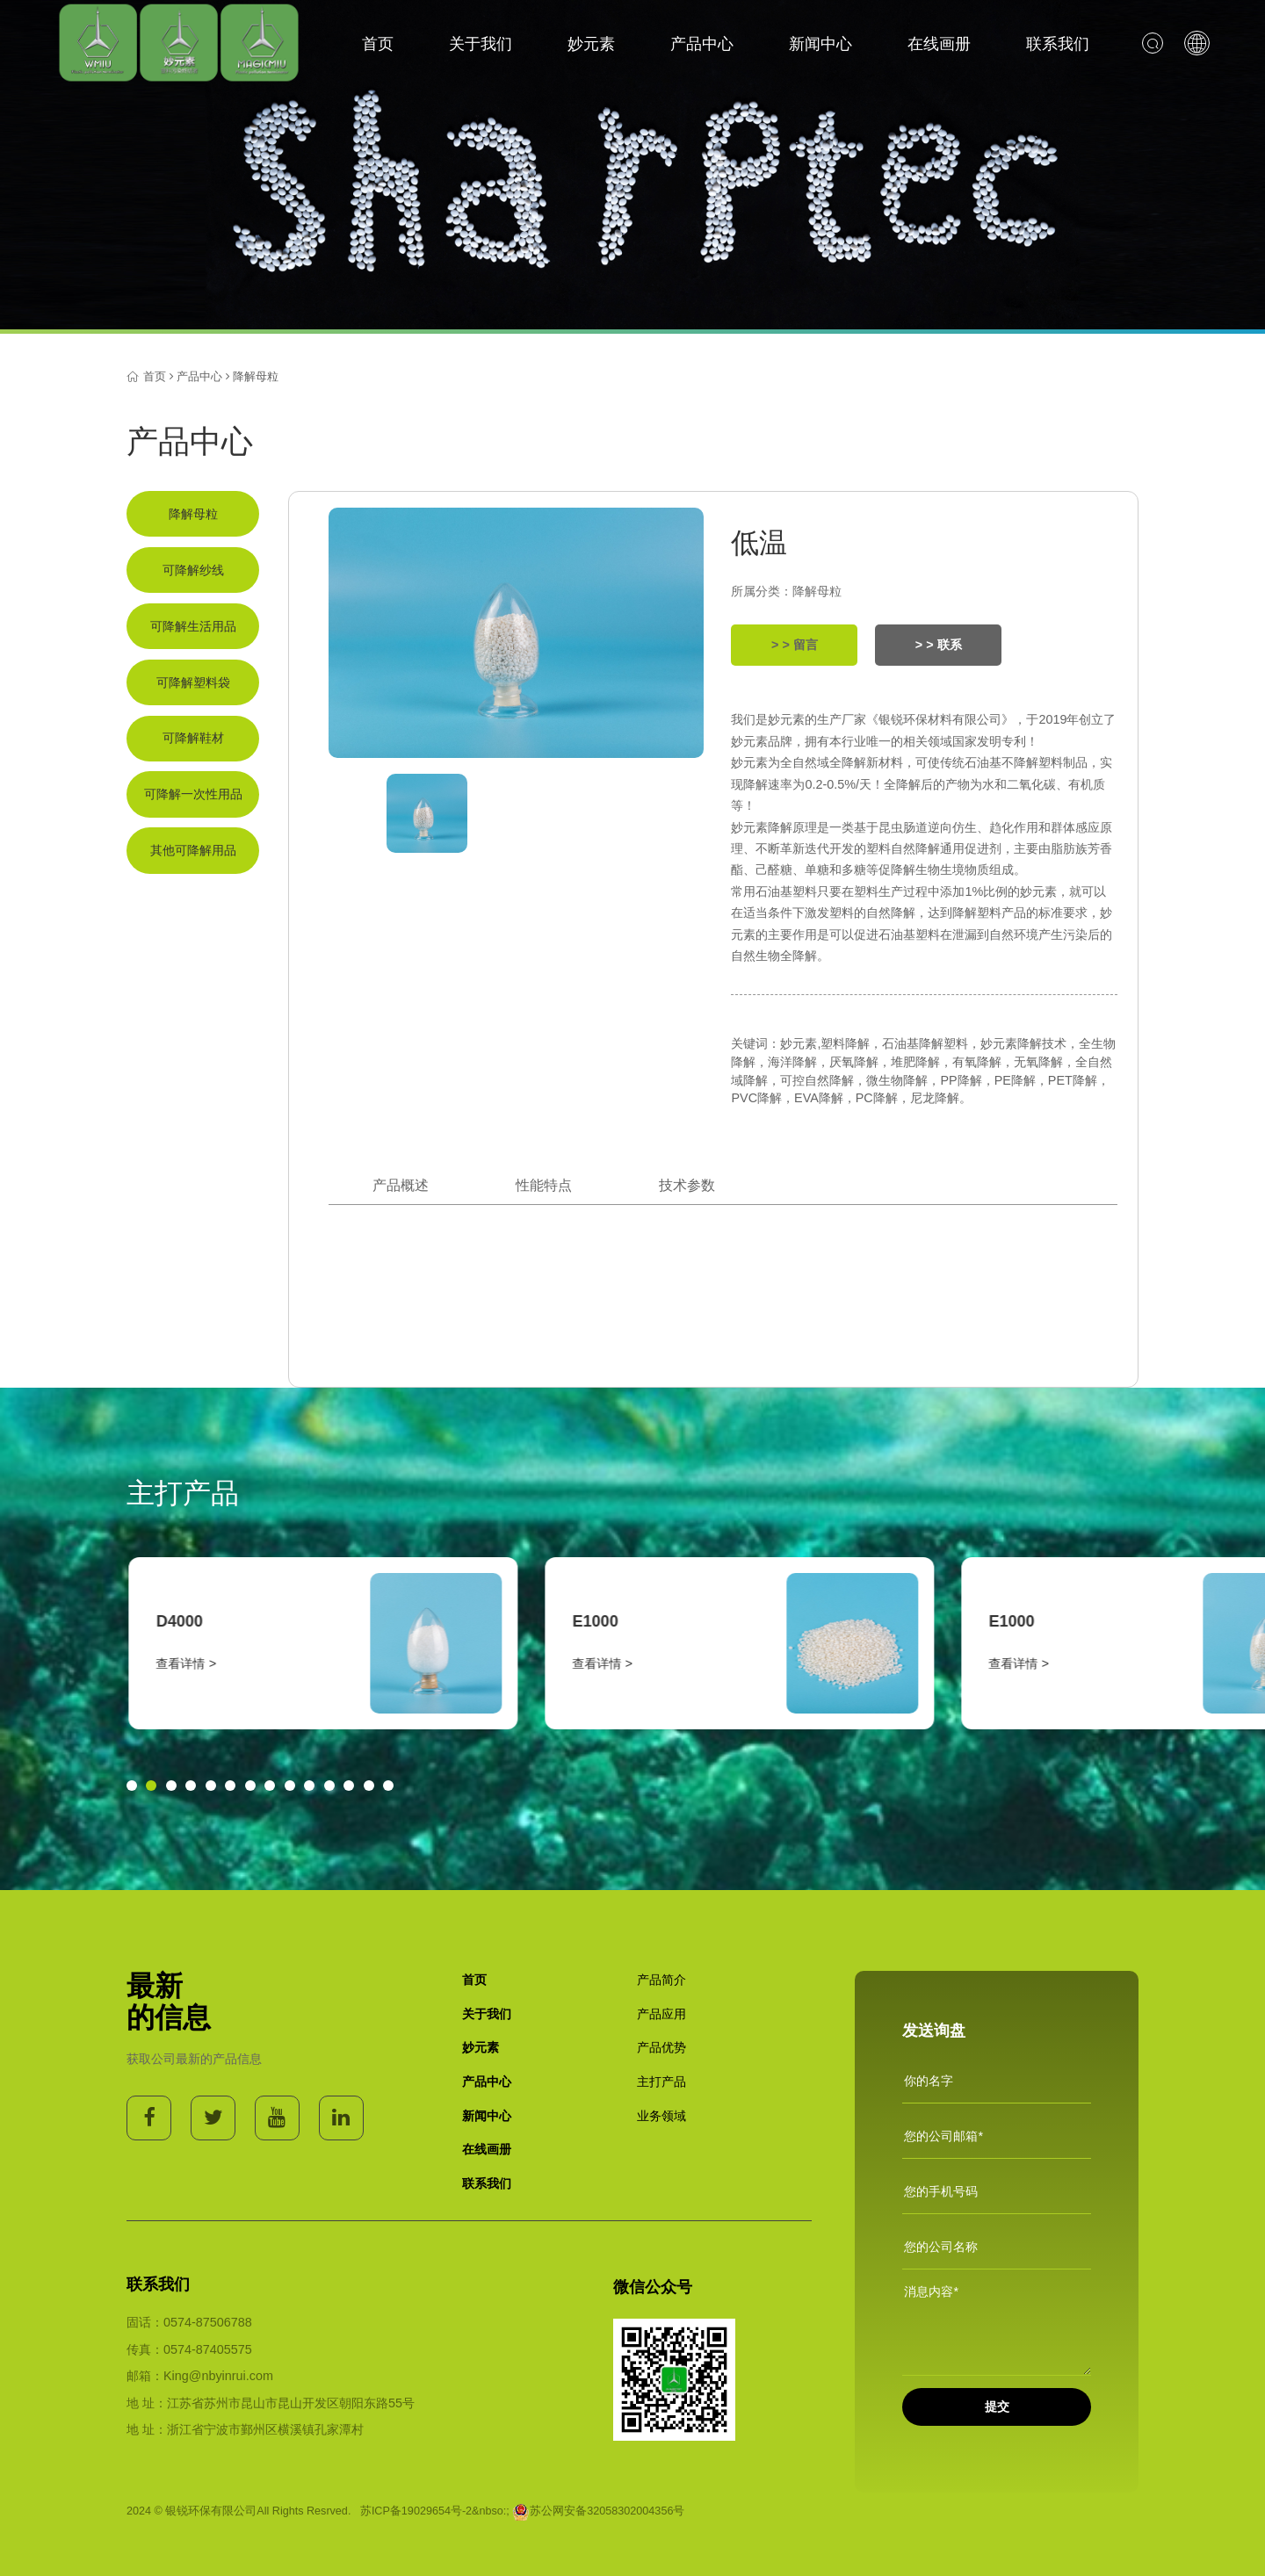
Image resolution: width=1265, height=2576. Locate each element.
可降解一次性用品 (193, 794)
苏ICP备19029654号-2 (416, 2511)
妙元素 (591, 44)
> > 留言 (794, 645)
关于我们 (480, 44)
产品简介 (661, 1980)
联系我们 (1057, 44)
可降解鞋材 (193, 738)
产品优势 (661, 2047)
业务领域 (661, 2116)
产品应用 (661, 2014)
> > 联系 (938, 645)
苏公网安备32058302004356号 (598, 2511)
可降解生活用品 (193, 626)
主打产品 (661, 2082)
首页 (378, 44)
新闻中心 (820, 44)
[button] (131, 1785)
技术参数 (687, 1185)
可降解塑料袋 (193, 682)
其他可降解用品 (193, 850)
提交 (997, 2406)
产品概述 (400, 1185)
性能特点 (544, 1185)
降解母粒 (255, 377)
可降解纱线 (193, 570)
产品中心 (702, 44)
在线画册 (939, 44)
